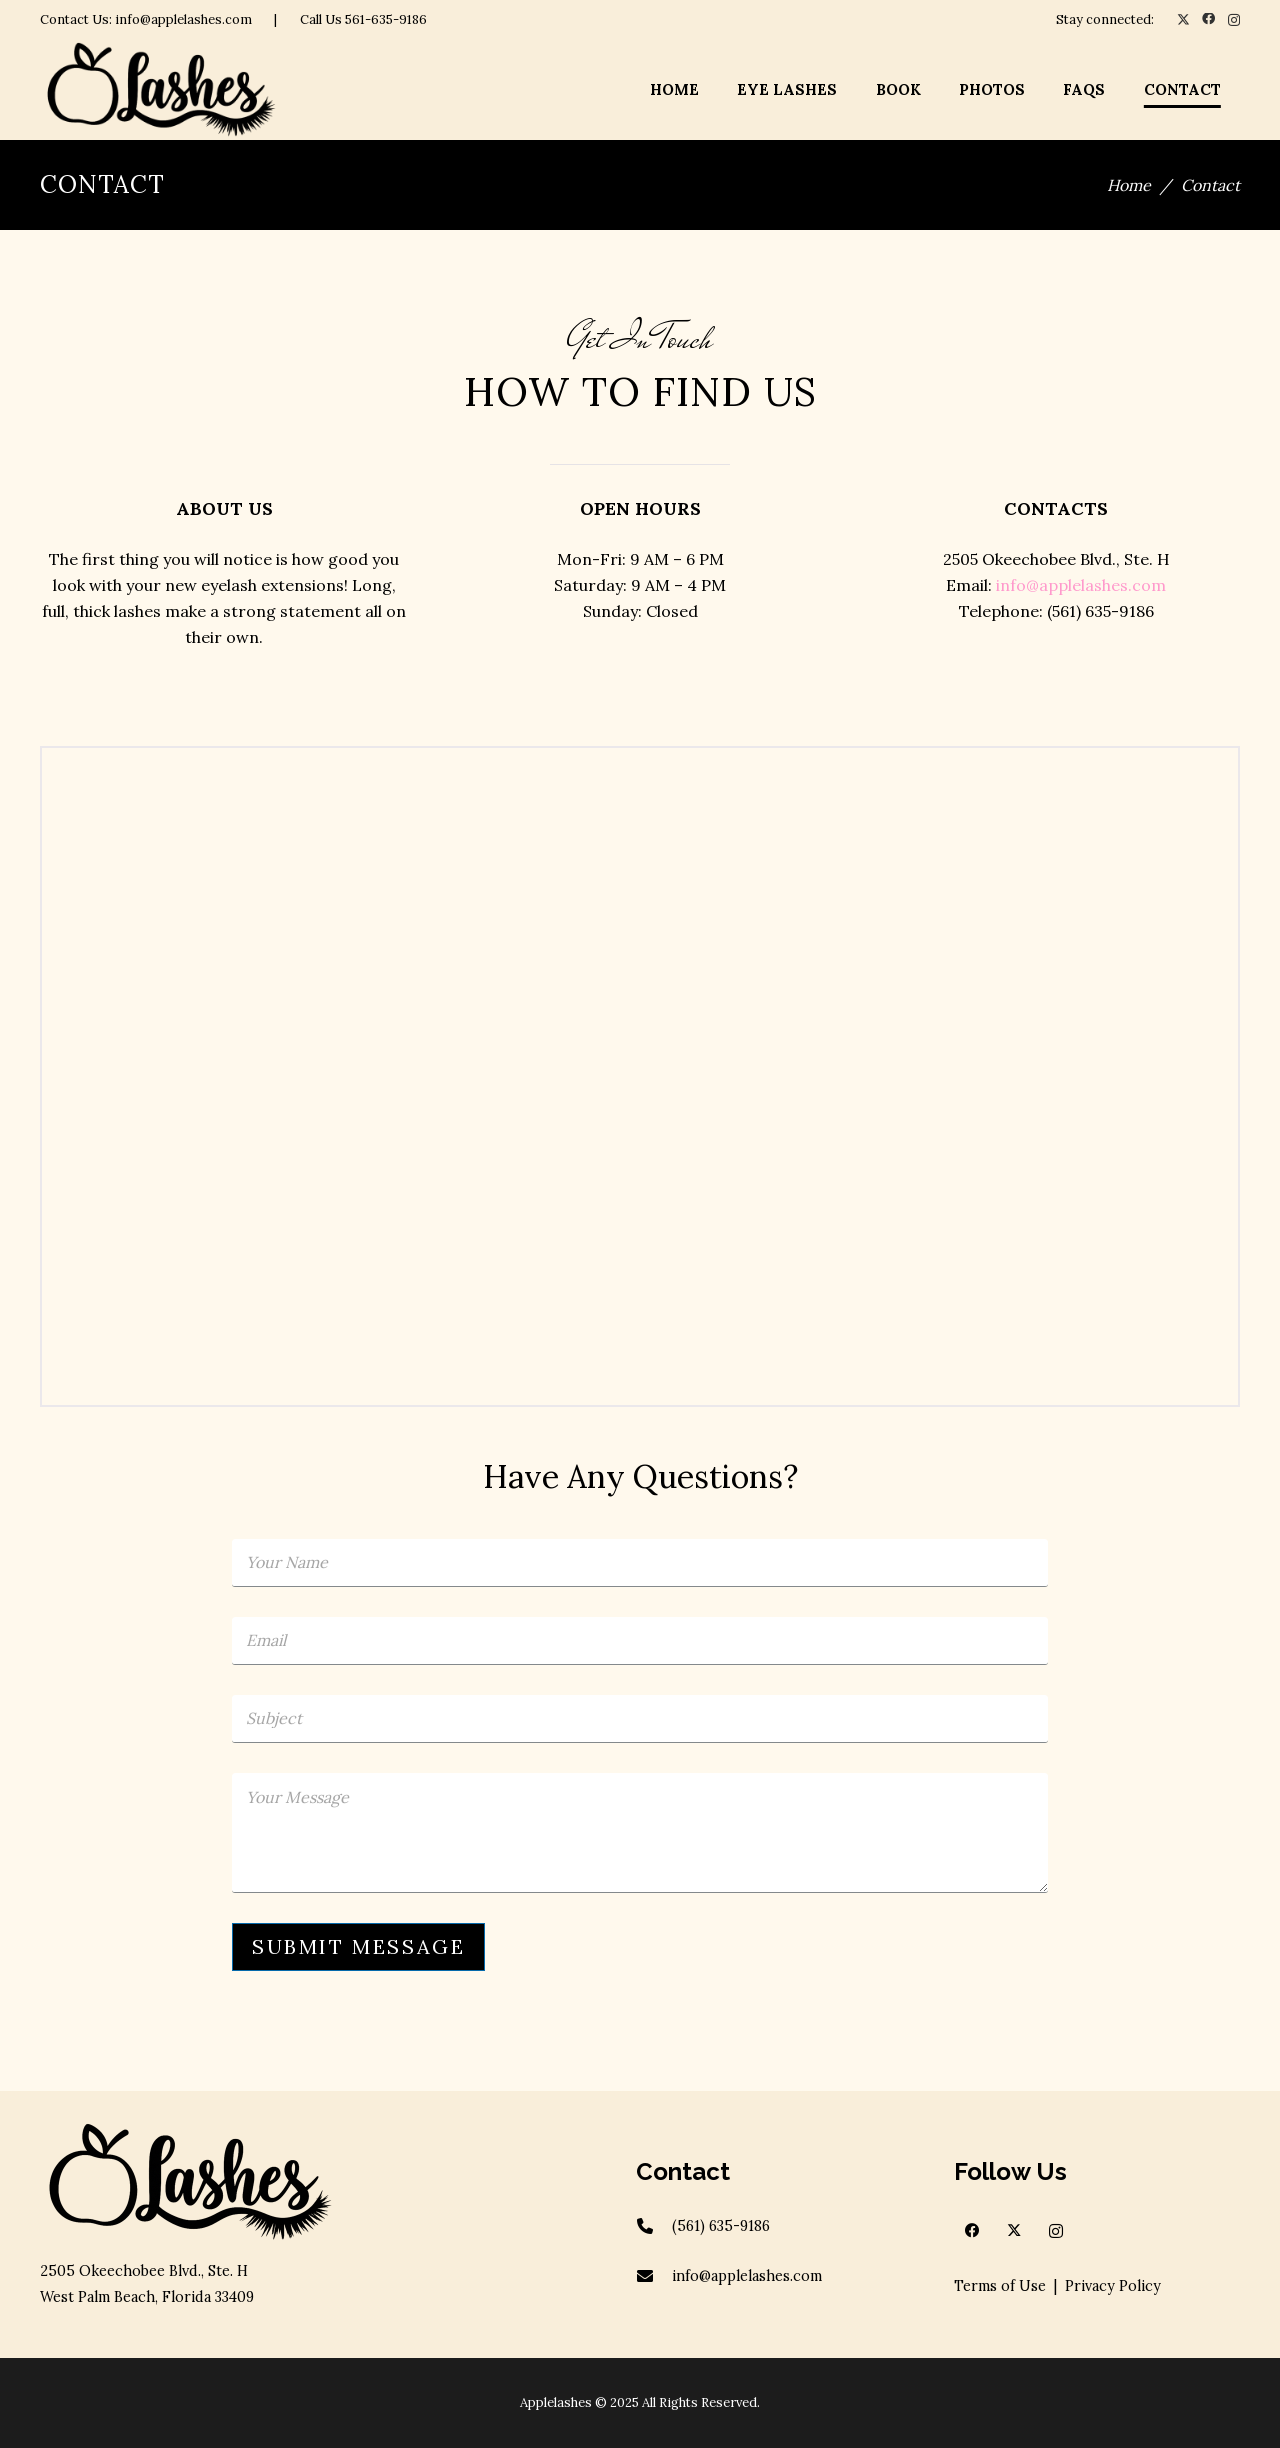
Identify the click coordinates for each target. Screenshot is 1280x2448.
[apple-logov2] (161, 90)
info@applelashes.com (1081, 585)
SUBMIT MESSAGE (358, 1946)
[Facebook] (1208, 19)
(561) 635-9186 (721, 2226)
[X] (1183, 20)
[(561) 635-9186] (654, 2226)
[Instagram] (1234, 20)
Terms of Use (1000, 2286)
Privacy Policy (1113, 2286)
